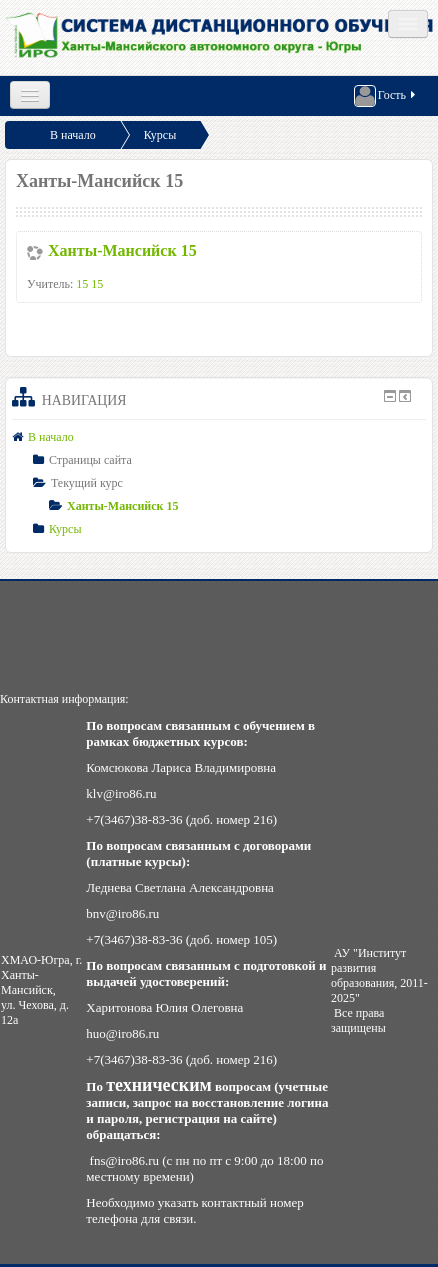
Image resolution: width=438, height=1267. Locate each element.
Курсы (160, 135)
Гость (386, 96)
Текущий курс (87, 483)
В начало (73, 135)
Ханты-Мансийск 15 (122, 250)
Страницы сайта (90, 460)
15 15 (89, 284)
